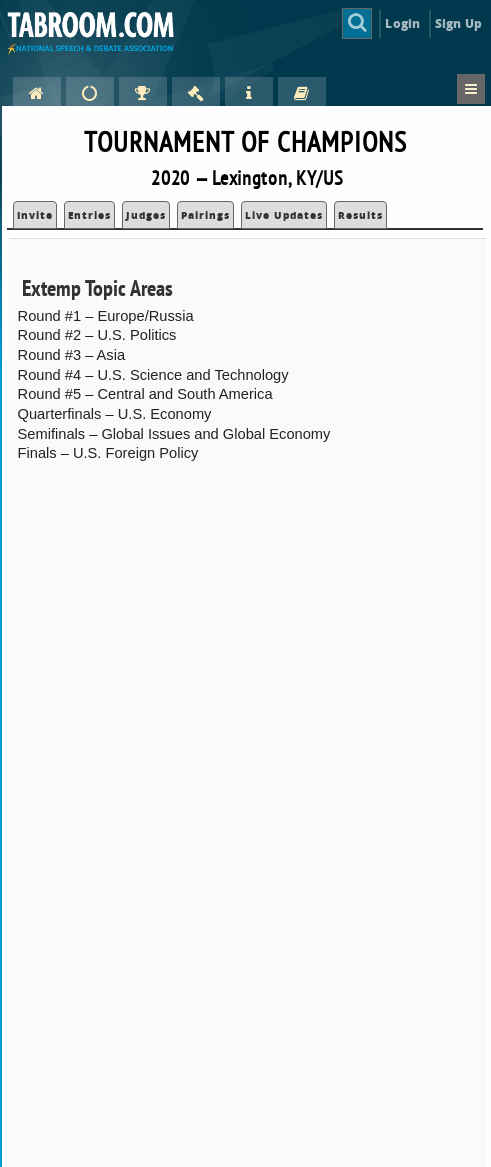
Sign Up (458, 23)
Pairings (205, 215)
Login (402, 23)
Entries (89, 215)
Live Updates (284, 215)
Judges (146, 215)
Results (360, 215)
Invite (35, 215)
